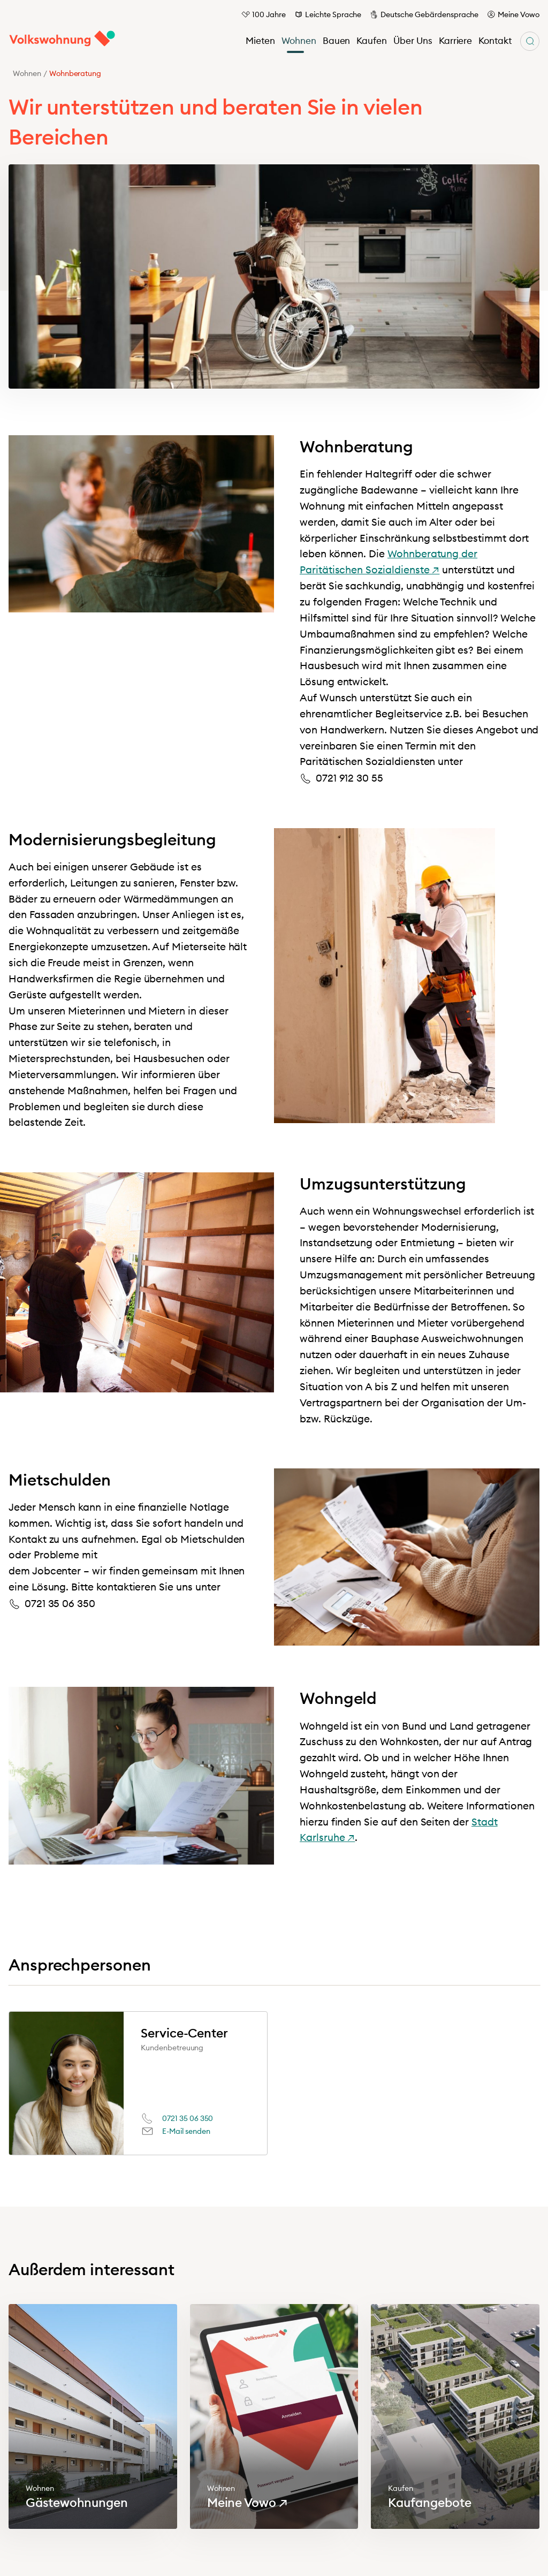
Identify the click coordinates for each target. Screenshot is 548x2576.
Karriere (456, 41)
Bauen (337, 41)
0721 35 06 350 (187, 2118)
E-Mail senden (186, 2131)
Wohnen (298, 41)
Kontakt (495, 41)
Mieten (260, 41)
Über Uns (412, 41)
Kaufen (371, 41)
